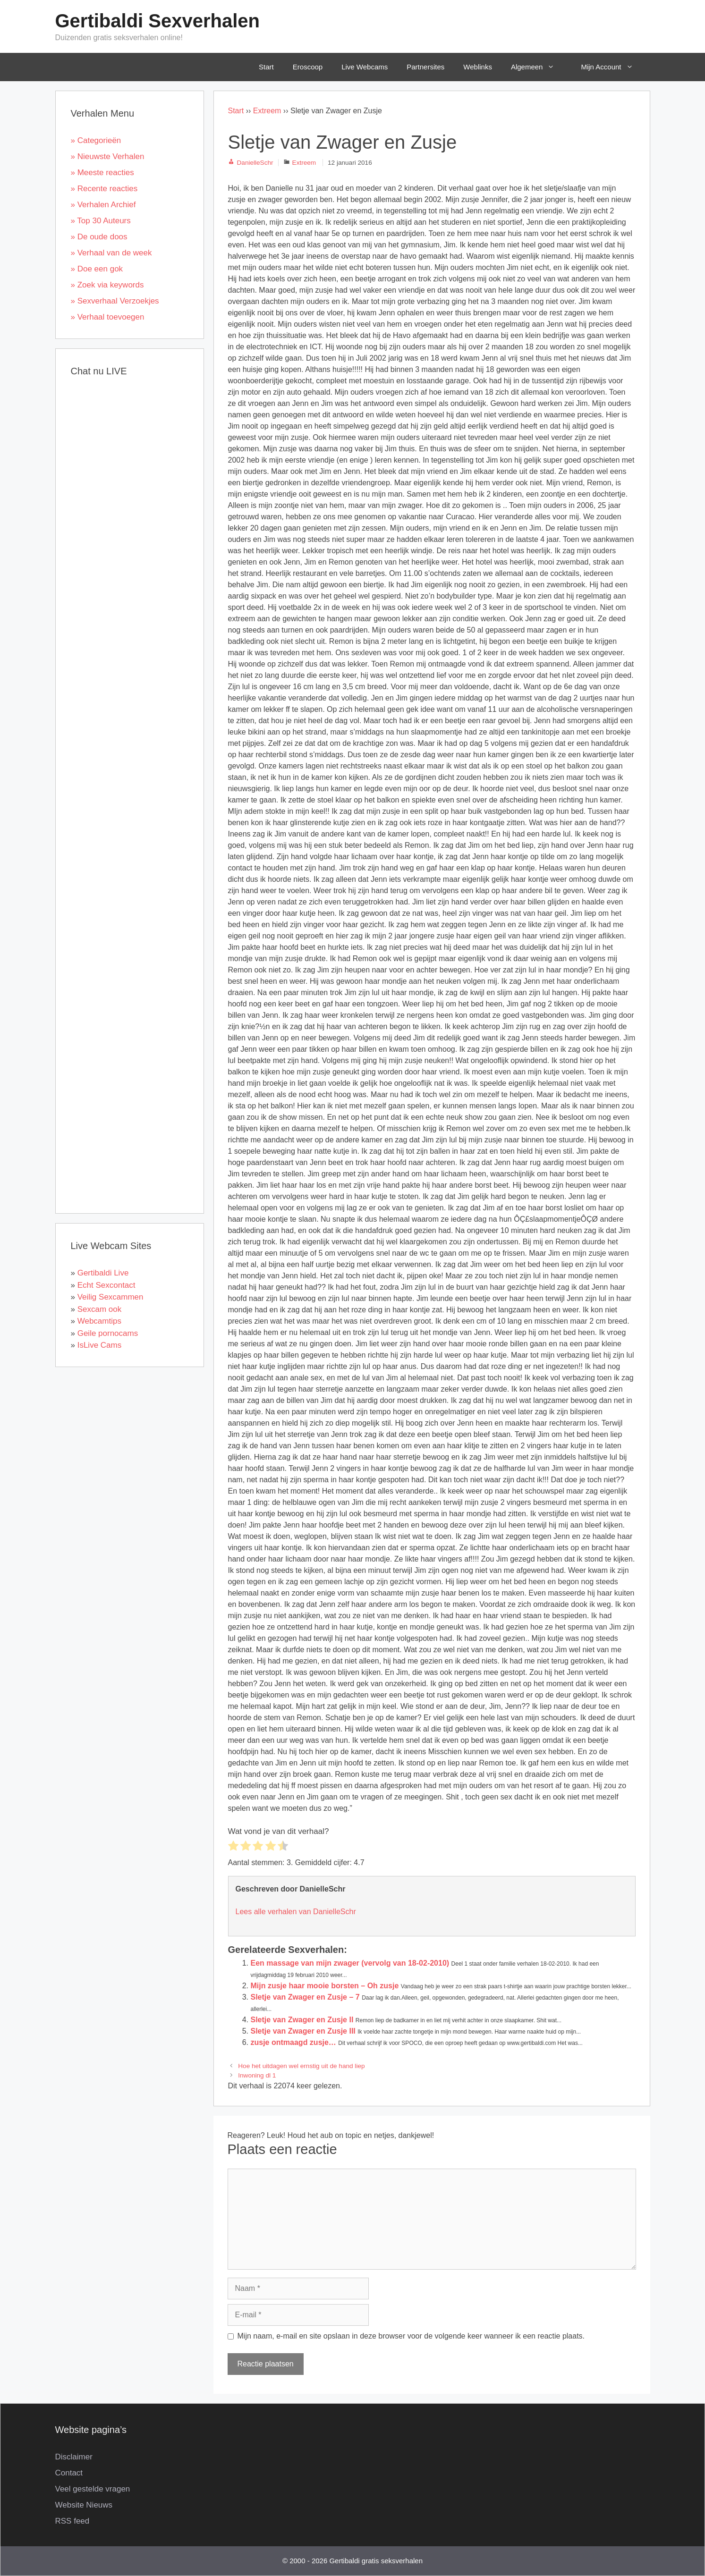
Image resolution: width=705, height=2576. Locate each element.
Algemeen (539, 67)
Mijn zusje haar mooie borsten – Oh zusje (325, 1986)
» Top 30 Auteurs (101, 220)
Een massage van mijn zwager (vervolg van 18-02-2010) (350, 1963)
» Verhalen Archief (103, 204)
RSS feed (72, 2521)
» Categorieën (96, 140)
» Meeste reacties (102, 172)
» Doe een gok (97, 268)
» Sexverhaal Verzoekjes (115, 300)
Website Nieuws (84, 2504)
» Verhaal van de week (111, 252)
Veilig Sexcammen (110, 1296)
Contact (69, 2472)
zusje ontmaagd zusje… (293, 2042)
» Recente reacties (104, 188)
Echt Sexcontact (106, 1285)
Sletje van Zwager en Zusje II (302, 2020)
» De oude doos (99, 236)
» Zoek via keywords (107, 284)
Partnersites (425, 67)
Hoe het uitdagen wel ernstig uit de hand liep (301, 2065)
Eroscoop (308, 67)
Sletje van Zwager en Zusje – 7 (305, 1997)
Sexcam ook (99, 1309)
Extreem (267, 111)
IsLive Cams (99, 1345)
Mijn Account (613, 67)
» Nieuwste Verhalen (107, 156)
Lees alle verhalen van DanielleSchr (296, 1912)
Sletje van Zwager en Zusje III (303, 2031)
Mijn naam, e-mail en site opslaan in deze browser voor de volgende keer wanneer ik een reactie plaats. (411, 2336)
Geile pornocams (107, 1333)
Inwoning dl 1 (257, 2075)
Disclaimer (74, 2456)
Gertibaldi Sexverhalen (157, 20)
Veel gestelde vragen (92, 2488)
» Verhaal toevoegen (107, 316)
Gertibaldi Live (103, 1272)
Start (266, 67)
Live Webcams (364, 67)
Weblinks (477, 67)
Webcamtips (99, 1321)
